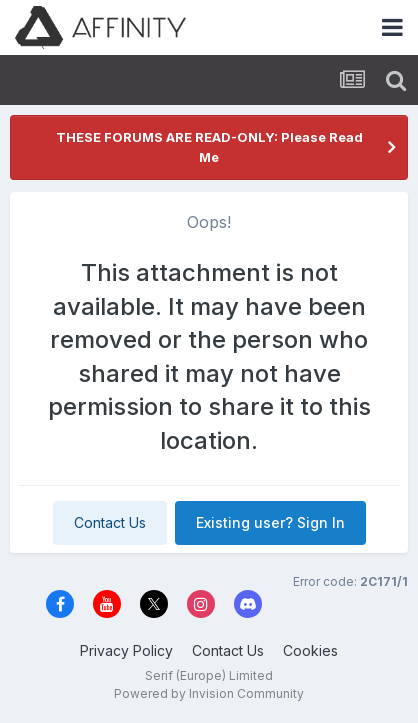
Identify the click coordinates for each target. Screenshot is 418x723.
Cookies (310, 650)
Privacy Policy (126, 650)
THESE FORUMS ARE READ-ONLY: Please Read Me (209, 147)
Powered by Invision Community (209, 693)
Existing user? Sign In (270, 522)
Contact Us (110, 522)
